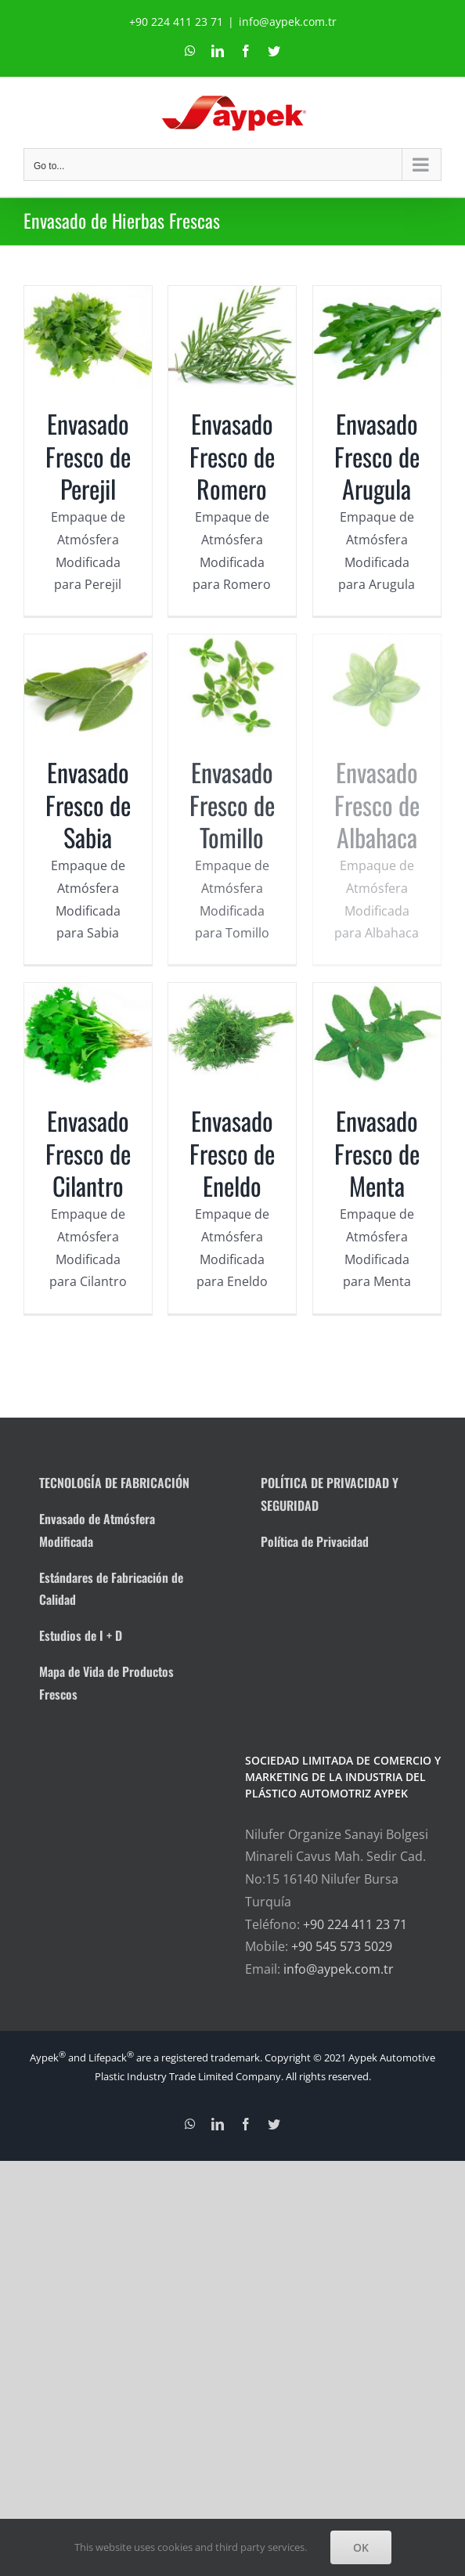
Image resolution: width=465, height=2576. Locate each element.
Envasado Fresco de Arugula (361, 471)
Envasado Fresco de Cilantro (88, 1161)
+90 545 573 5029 (341, 1946)
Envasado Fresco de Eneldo (236, 1161)
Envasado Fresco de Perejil (88, 456)
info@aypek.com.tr (288, 21)
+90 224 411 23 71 (355, 1924)
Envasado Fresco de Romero (236, 456)
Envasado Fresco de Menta (361, 1177)
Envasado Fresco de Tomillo (224, 817)
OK (361, 2547)
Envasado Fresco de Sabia (99, 801)
